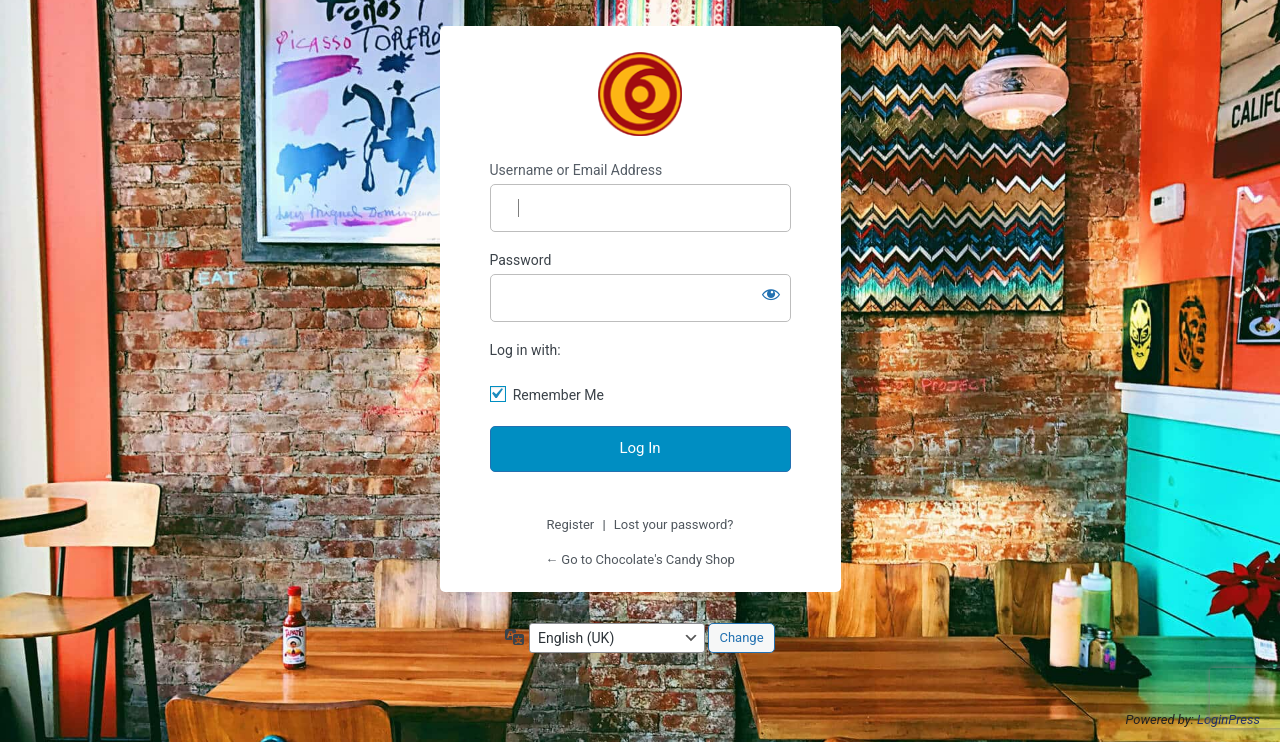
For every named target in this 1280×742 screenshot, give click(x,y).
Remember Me (558, 395)
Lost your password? (674, 524)
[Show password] (771, 294)
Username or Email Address (576, 170)
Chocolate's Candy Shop (640, 94)
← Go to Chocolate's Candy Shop (640, 559)
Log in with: (525, 350)
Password (521, 260)
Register (571, 524)
